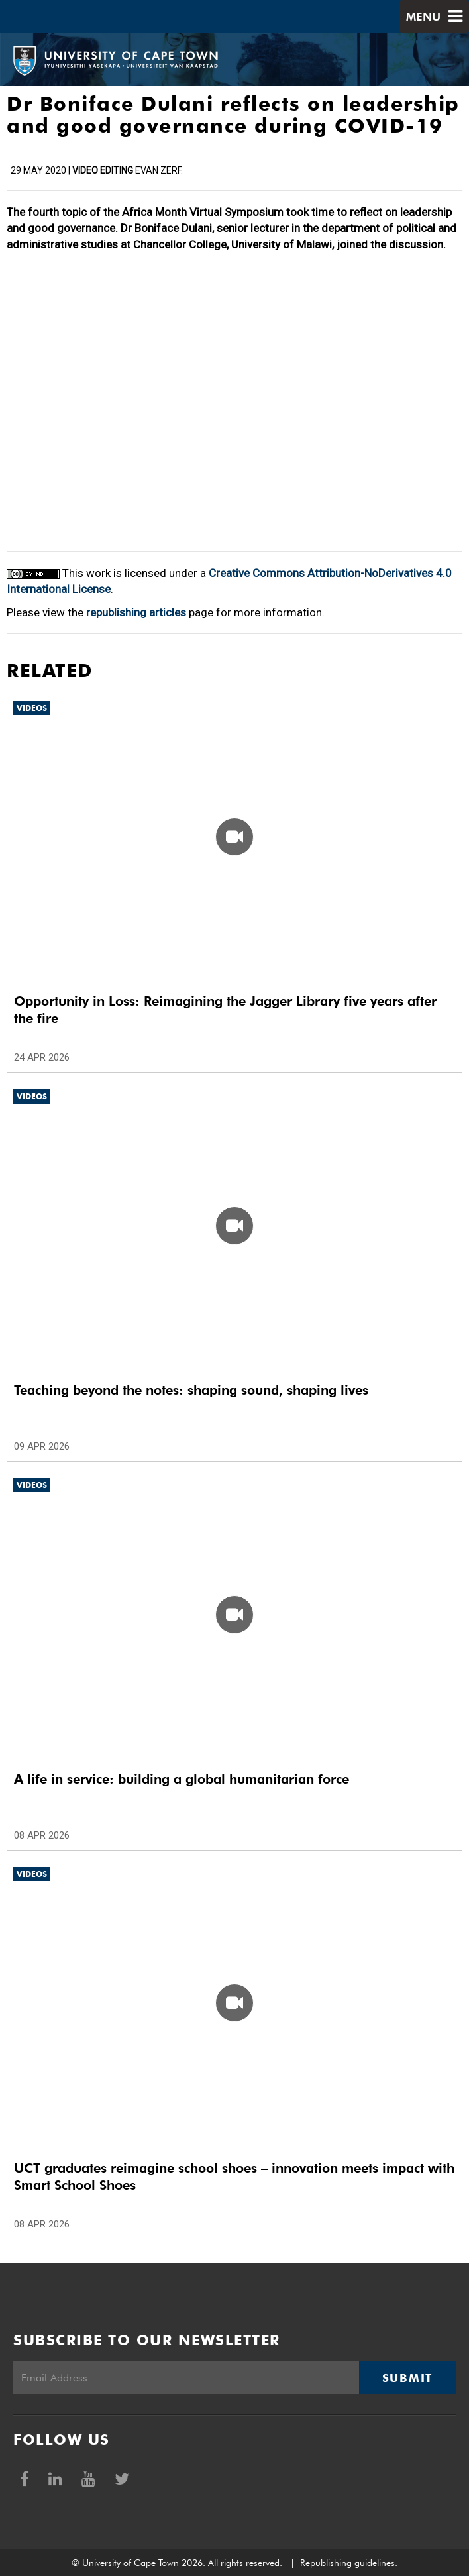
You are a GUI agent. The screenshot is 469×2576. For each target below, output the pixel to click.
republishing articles (136, 612)
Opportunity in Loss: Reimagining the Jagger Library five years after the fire (225, 1009)
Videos (32, 708)
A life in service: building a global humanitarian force (181, 1779)
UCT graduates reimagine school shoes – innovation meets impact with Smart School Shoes (234, 2176)
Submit (407, 2378)
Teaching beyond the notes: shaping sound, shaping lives (191, 1390)
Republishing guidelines (347, 2562)
